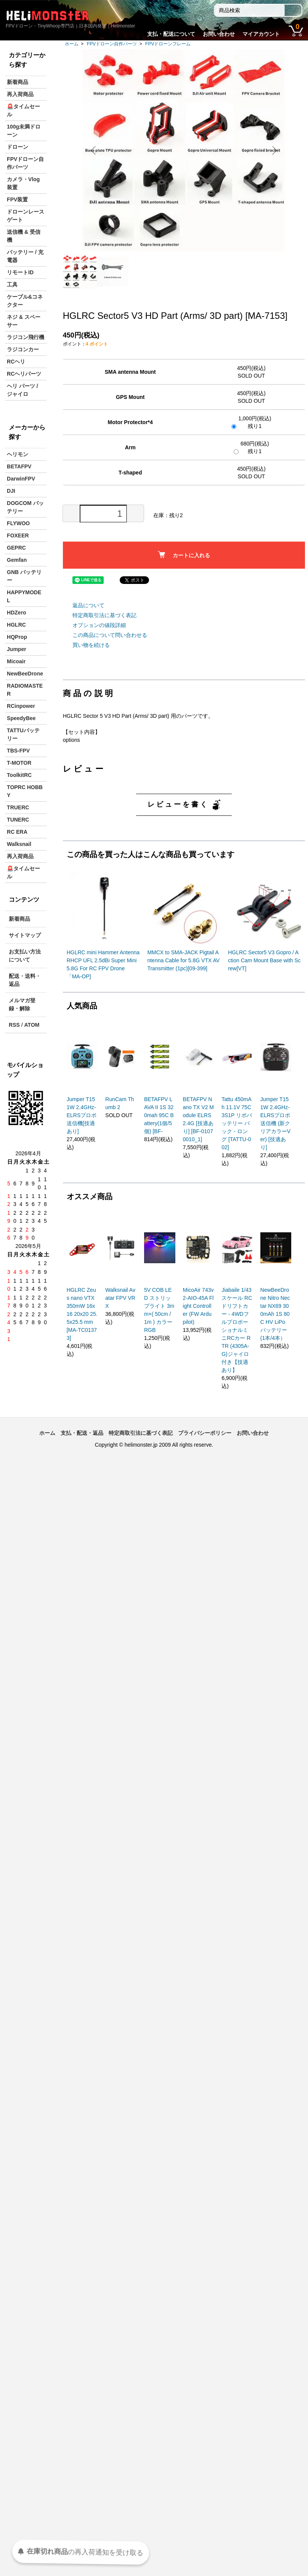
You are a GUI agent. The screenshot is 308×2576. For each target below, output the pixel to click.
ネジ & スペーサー (23, 321)
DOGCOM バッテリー (25, 507)
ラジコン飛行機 (25, 337)
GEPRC (16, 548)
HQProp (17, 637)
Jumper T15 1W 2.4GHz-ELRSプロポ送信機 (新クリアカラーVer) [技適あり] (275, 1123)
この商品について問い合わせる (109, 635)
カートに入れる (184, 554)
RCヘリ (16, 362)
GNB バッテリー (24, 576)
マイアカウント (261, 34)
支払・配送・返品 (82, 1433)
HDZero (16, 612)
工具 (12, 284)
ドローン (17, 147)
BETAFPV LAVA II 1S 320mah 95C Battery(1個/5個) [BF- (159, 1115)
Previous (94, 150)
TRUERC (18, 807)
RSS (14, 1025)
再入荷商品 (20, 94)
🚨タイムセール (23, 110)
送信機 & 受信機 (23, 236)
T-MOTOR (19, 763)
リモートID (20, 272)
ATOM (32, 1025)
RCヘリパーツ (24, 374)
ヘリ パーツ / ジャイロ (22, 390)
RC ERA (17, 832)
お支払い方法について (25, 956)
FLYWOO (18, 523)
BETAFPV (19, 466)
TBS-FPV (18, 751)
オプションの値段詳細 (99, 625)
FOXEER (18, 535)
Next (273, 150)
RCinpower (21, 706)
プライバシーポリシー (204, 1433)
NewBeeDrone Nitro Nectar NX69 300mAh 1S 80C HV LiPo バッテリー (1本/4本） (275, 1314)
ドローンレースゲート (25, 216)
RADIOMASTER (25, 690)
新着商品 (17, 82)
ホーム (72, 44)
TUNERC (18, 820)
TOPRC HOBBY (25, 791)
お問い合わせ (219, 34)
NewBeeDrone (25, 674)
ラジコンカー (23, 349)
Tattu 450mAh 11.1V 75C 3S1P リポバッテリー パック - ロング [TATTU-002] (236, 1123)
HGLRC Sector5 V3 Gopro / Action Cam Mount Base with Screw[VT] (264, 960)
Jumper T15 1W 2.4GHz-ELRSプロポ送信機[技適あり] (82, 1115)
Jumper (16, 649)
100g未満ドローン (23, 131)
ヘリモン (17, 454)
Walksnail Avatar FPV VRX (120, 1298)
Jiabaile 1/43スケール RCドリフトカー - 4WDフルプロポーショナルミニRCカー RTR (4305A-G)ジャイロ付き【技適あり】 (236, 1330)
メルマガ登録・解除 (22, 1004)
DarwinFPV (21, 479)
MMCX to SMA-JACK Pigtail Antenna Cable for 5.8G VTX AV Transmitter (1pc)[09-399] (183, 960)
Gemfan (17, 560)
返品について (88, 605)
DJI (11, 491)
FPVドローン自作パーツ (112, 44)
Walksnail (19, 844)
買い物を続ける (91, 645)
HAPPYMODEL (24, 596)
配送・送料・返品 (25, 980)
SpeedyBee (21, 718)
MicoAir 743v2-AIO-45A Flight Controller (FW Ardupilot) (198, 1306)
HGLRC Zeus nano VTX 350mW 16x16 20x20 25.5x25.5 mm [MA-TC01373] (82, 1314)
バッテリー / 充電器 (25, 256)
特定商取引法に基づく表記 (104, 615)
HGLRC (16, 625)
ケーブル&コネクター (25, 301)
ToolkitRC (19, 775)
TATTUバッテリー (23, 734)
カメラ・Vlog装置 (23, 183)
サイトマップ (25, 935)
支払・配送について (171, 34)
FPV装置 (17, 199)
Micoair (16, 661)
